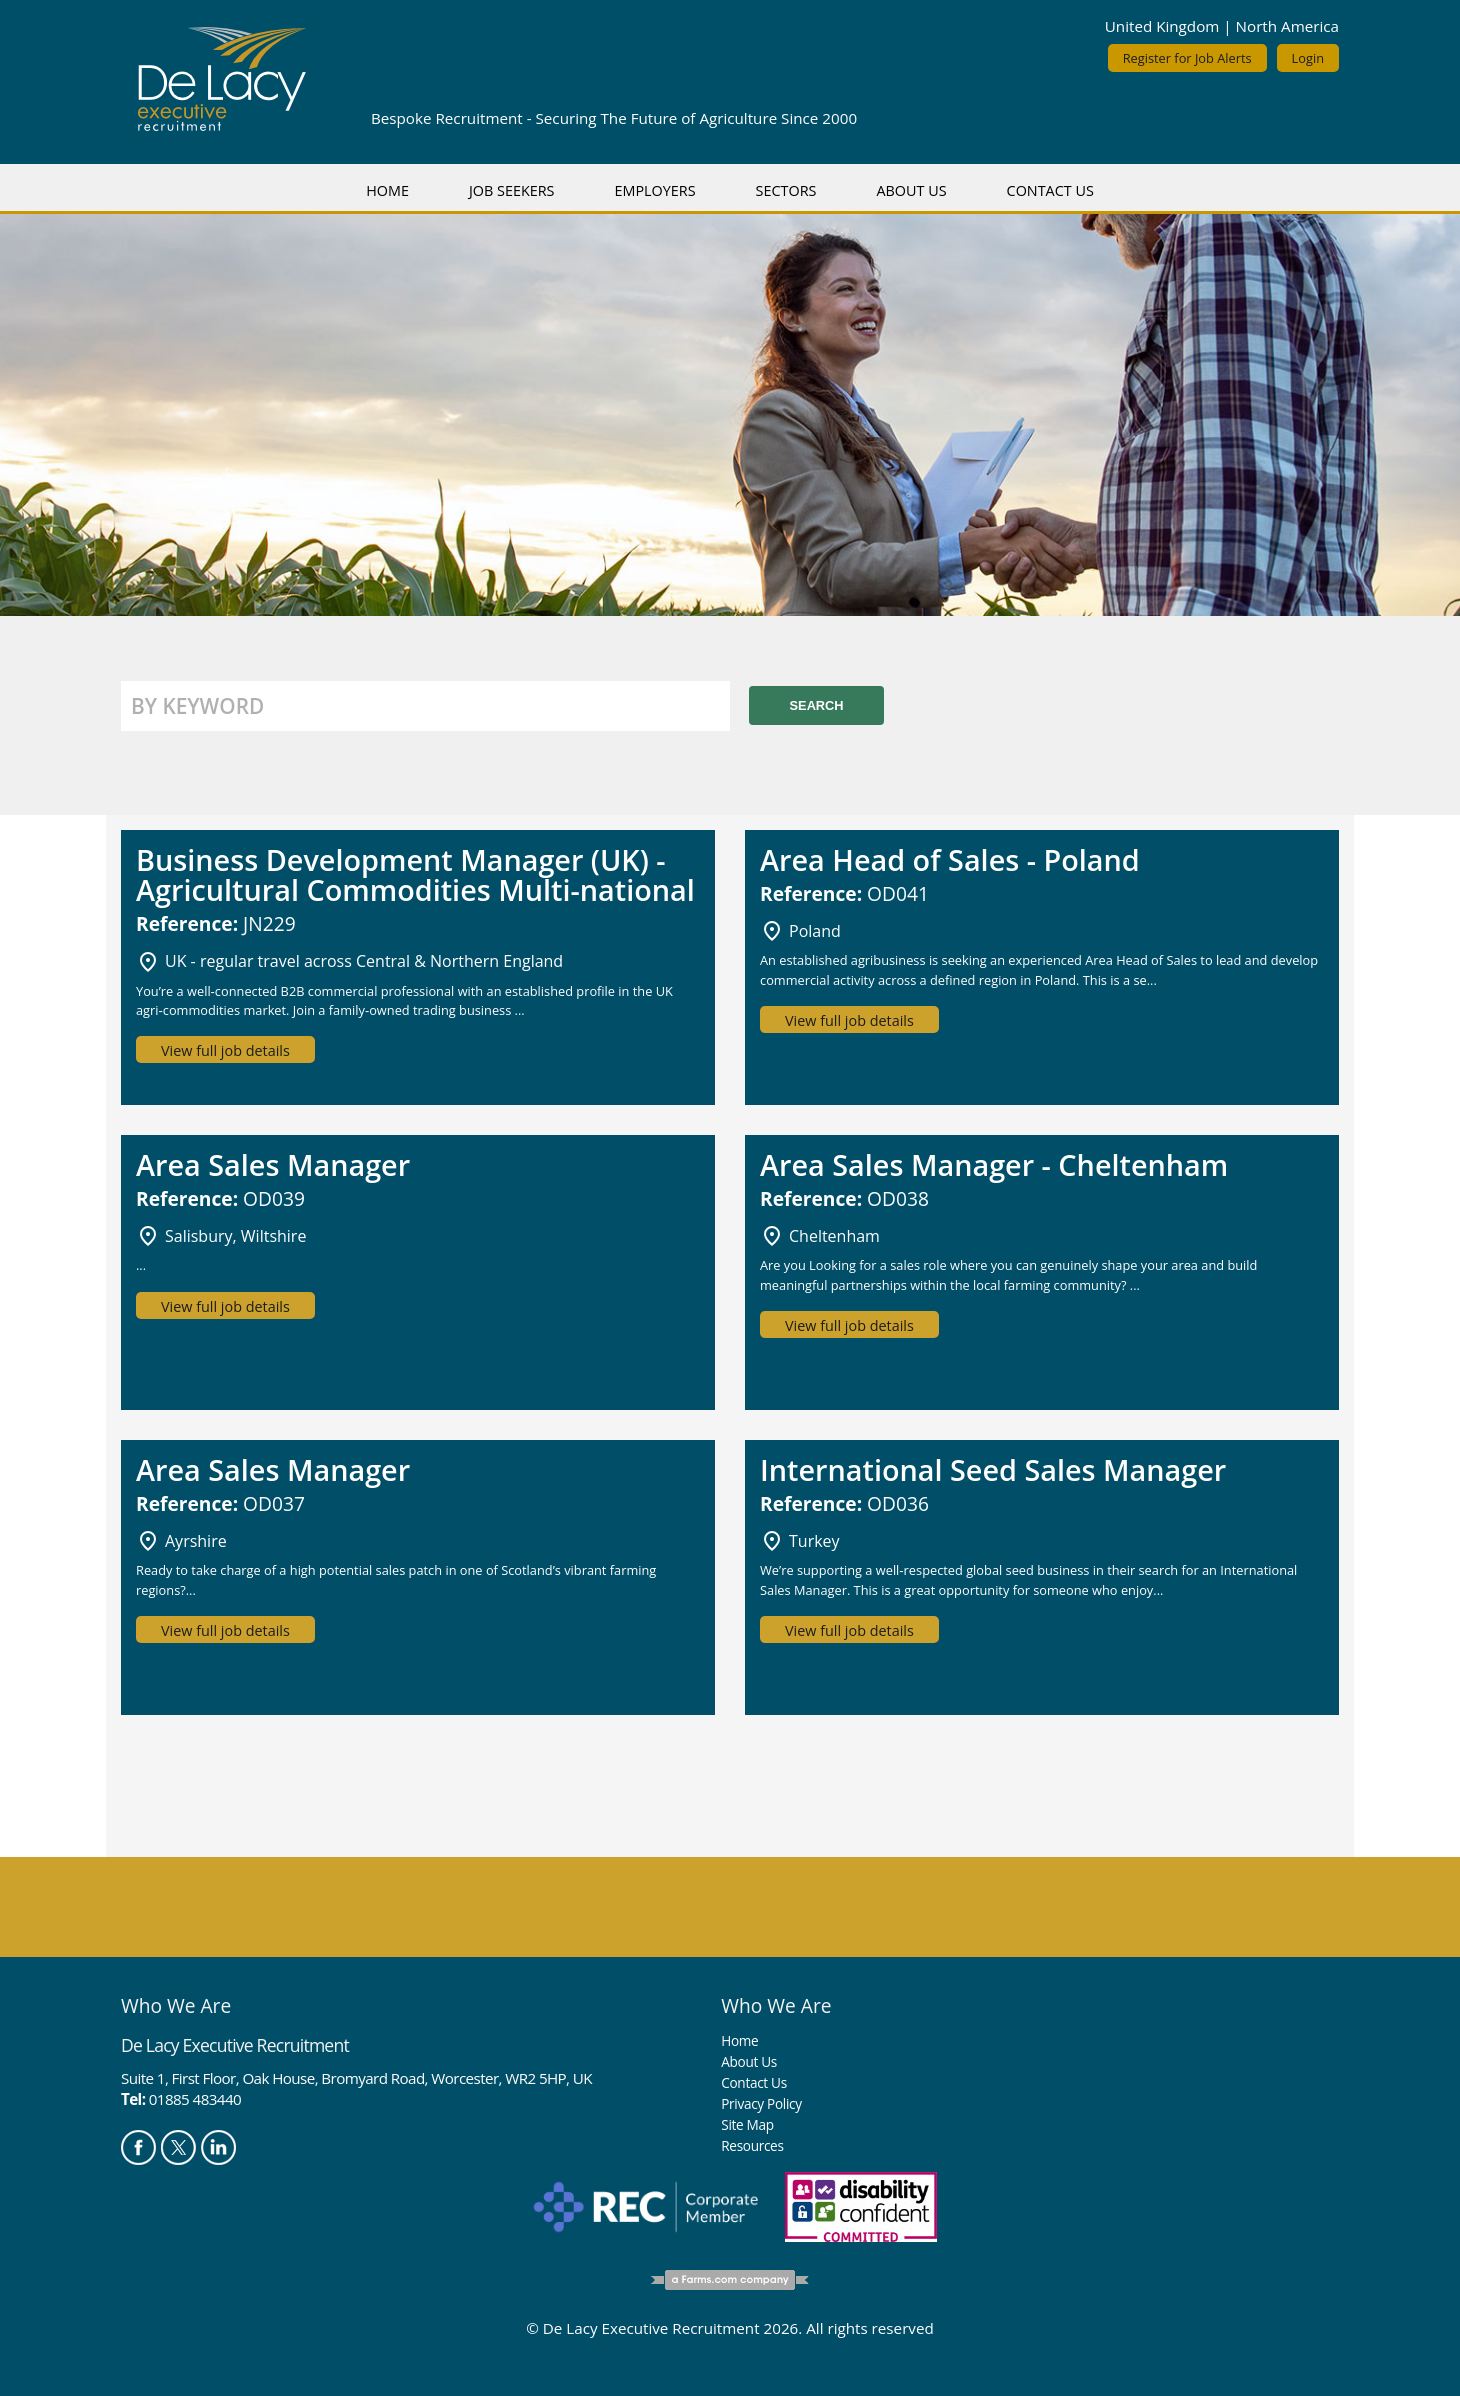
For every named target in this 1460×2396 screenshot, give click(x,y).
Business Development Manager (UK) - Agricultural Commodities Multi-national (415, 874)
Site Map (747, 2124)
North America (1287, 26)
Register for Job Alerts (1187, 58)
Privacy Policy (761, 2103)
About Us (911, 190)
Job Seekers (512, 190)
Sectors (786, 190)
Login (1308, 58)
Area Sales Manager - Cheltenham (994, 1164)
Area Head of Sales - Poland (950, 859)
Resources (752, 2145)
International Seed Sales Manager (993, 1469)
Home (387, 190)
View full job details (225, 1050)
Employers (654, 190)
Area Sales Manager (273, 1164)
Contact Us (1050, 190)
